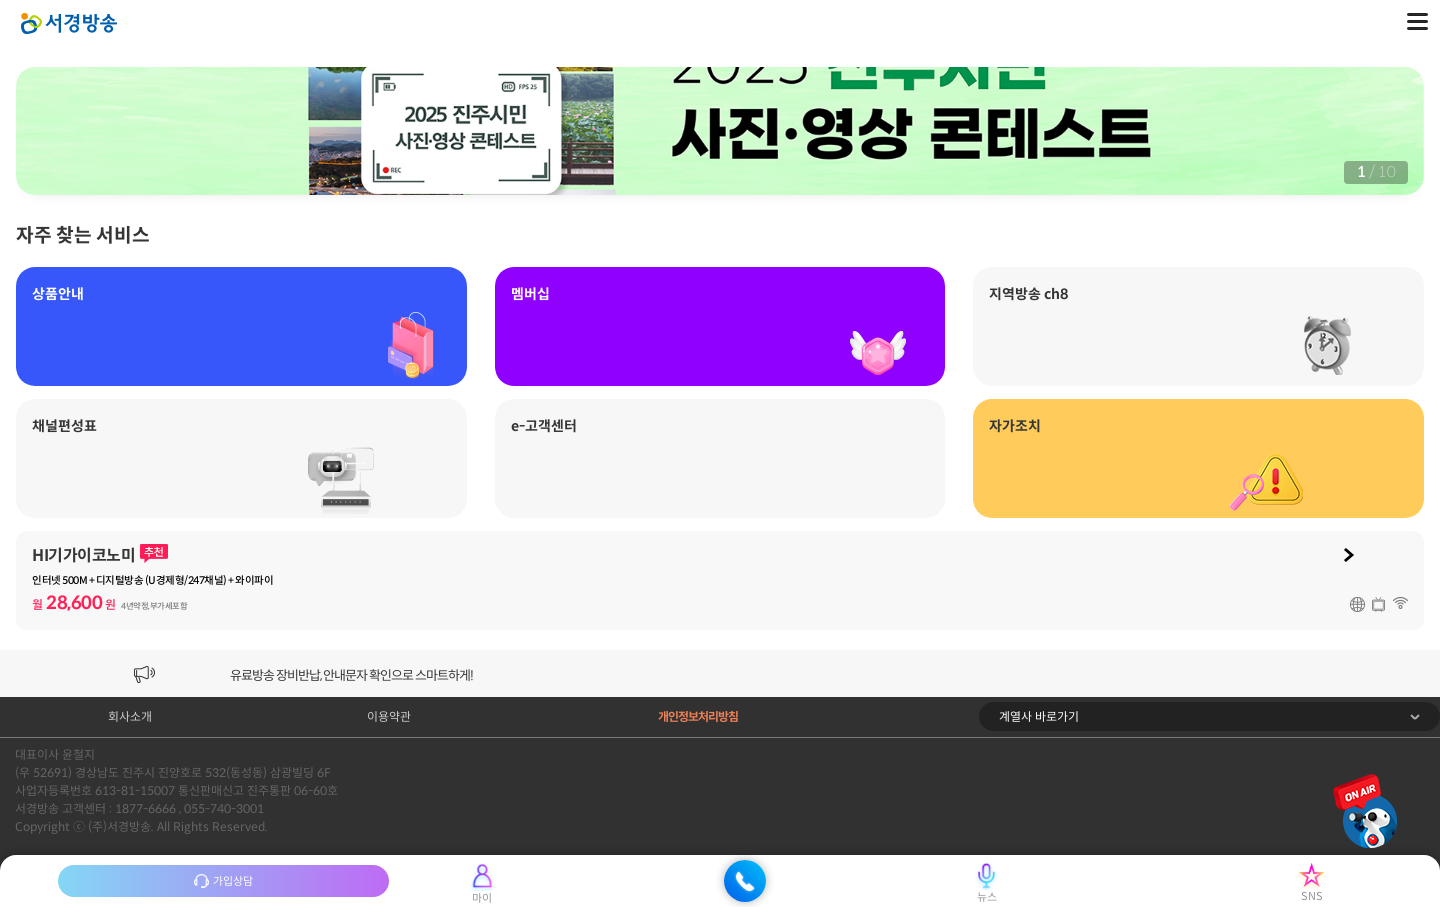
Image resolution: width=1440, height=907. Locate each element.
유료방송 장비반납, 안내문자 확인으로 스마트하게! (351, 675)
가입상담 (223, 881)
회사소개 (130, 716)
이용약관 (389, 716)
